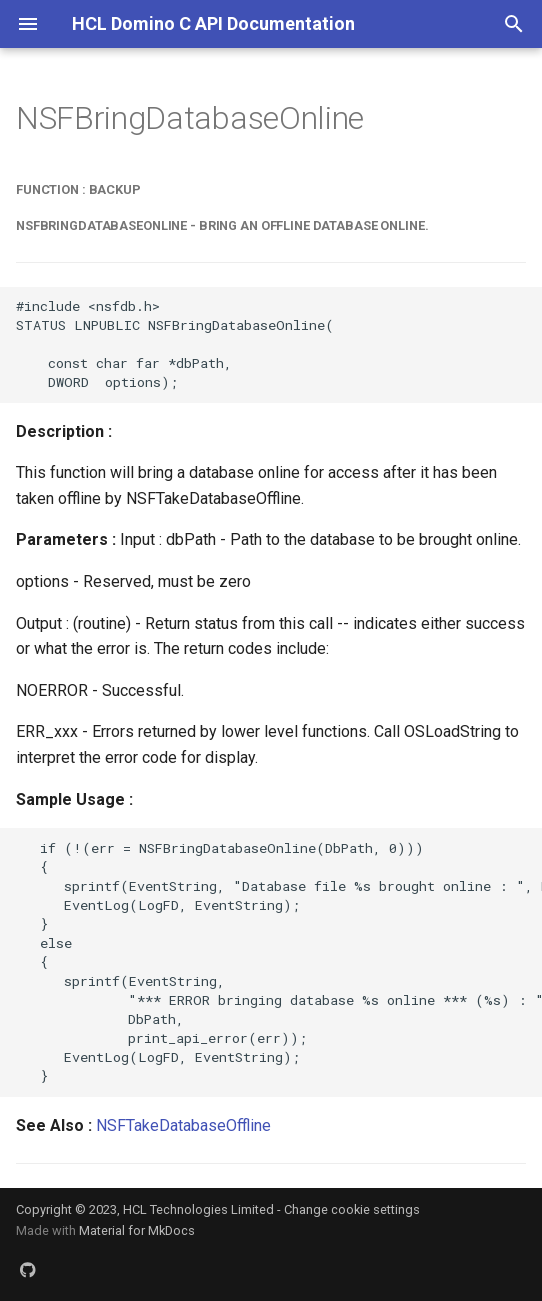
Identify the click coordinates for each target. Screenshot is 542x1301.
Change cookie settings (352, 1209)
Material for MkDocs (137, 1230)
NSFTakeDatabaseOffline (183, 1125)
